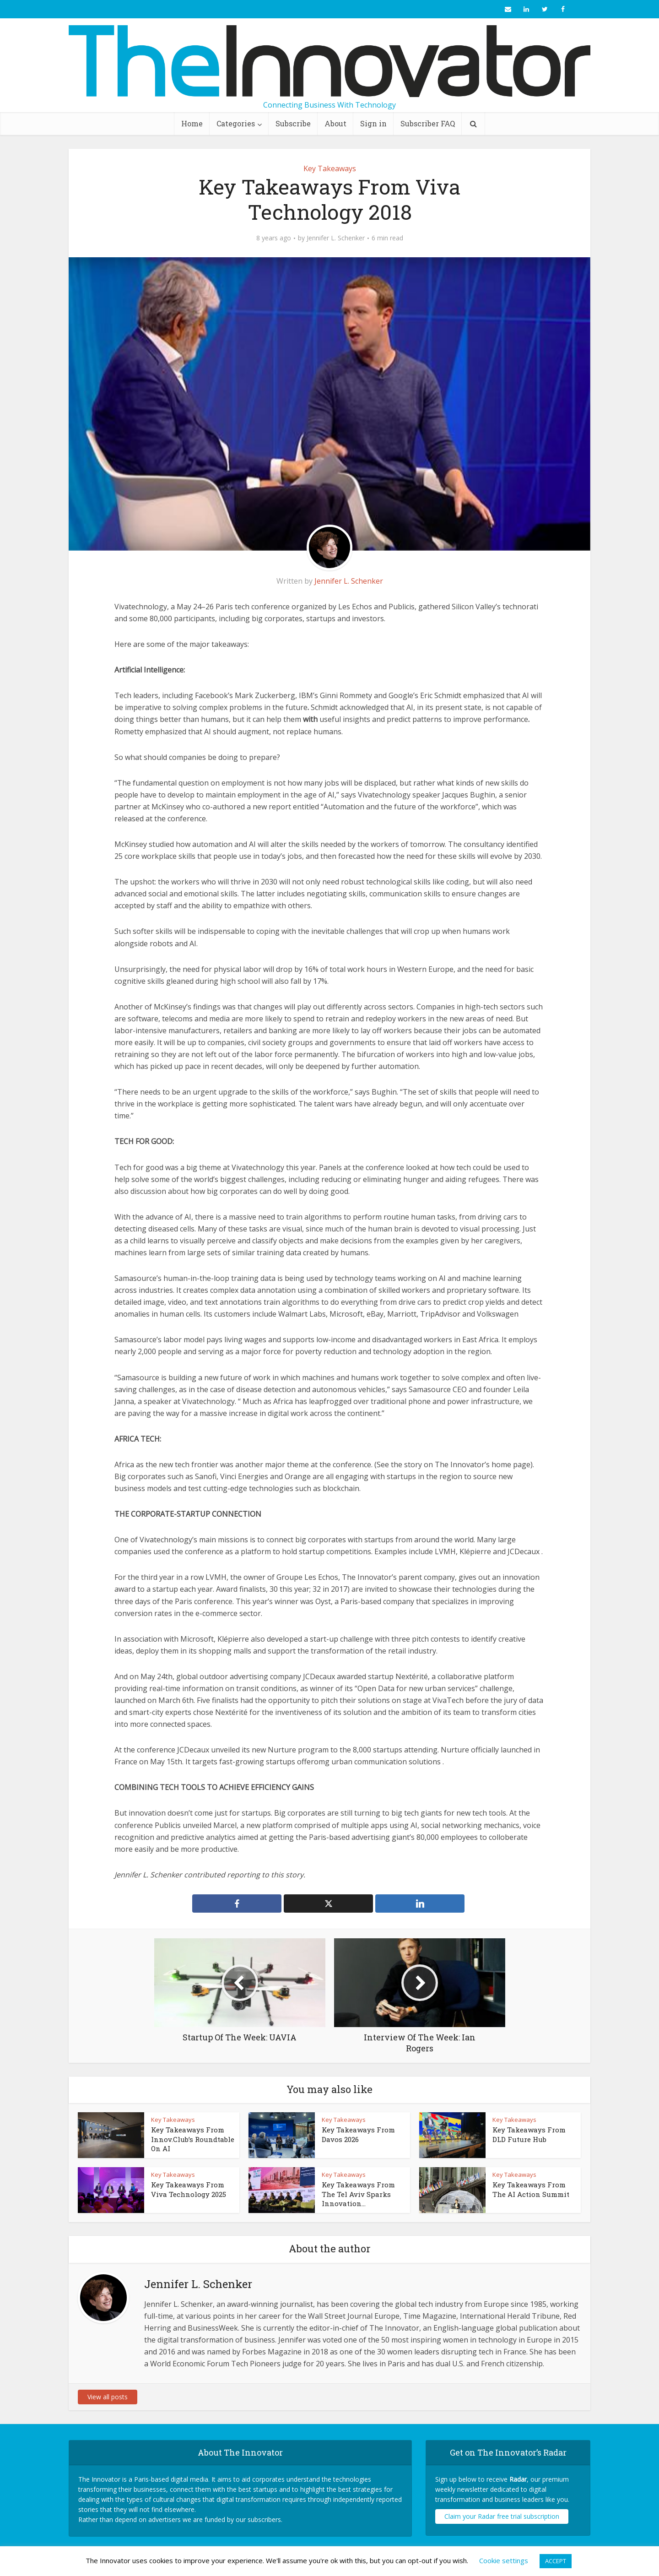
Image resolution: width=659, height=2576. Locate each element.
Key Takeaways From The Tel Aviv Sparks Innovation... (358, 2194)
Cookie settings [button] (503, 2560)
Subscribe (293, 123)
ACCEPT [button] (555, 2561)
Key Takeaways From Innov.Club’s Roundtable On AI (192, 2139)
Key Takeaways (329, 168)
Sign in (373, 123)
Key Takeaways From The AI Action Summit (530, 2189)
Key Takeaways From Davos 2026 (358, 2134)
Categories (235, 123)
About (335, 123)
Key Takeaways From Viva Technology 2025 (188, 2189)
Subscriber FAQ (427, 123)
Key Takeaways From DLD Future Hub (529, 2134)
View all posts (107, 2396)
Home (192, 123)
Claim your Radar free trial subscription (501, 2516)
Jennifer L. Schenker (336, 238)
